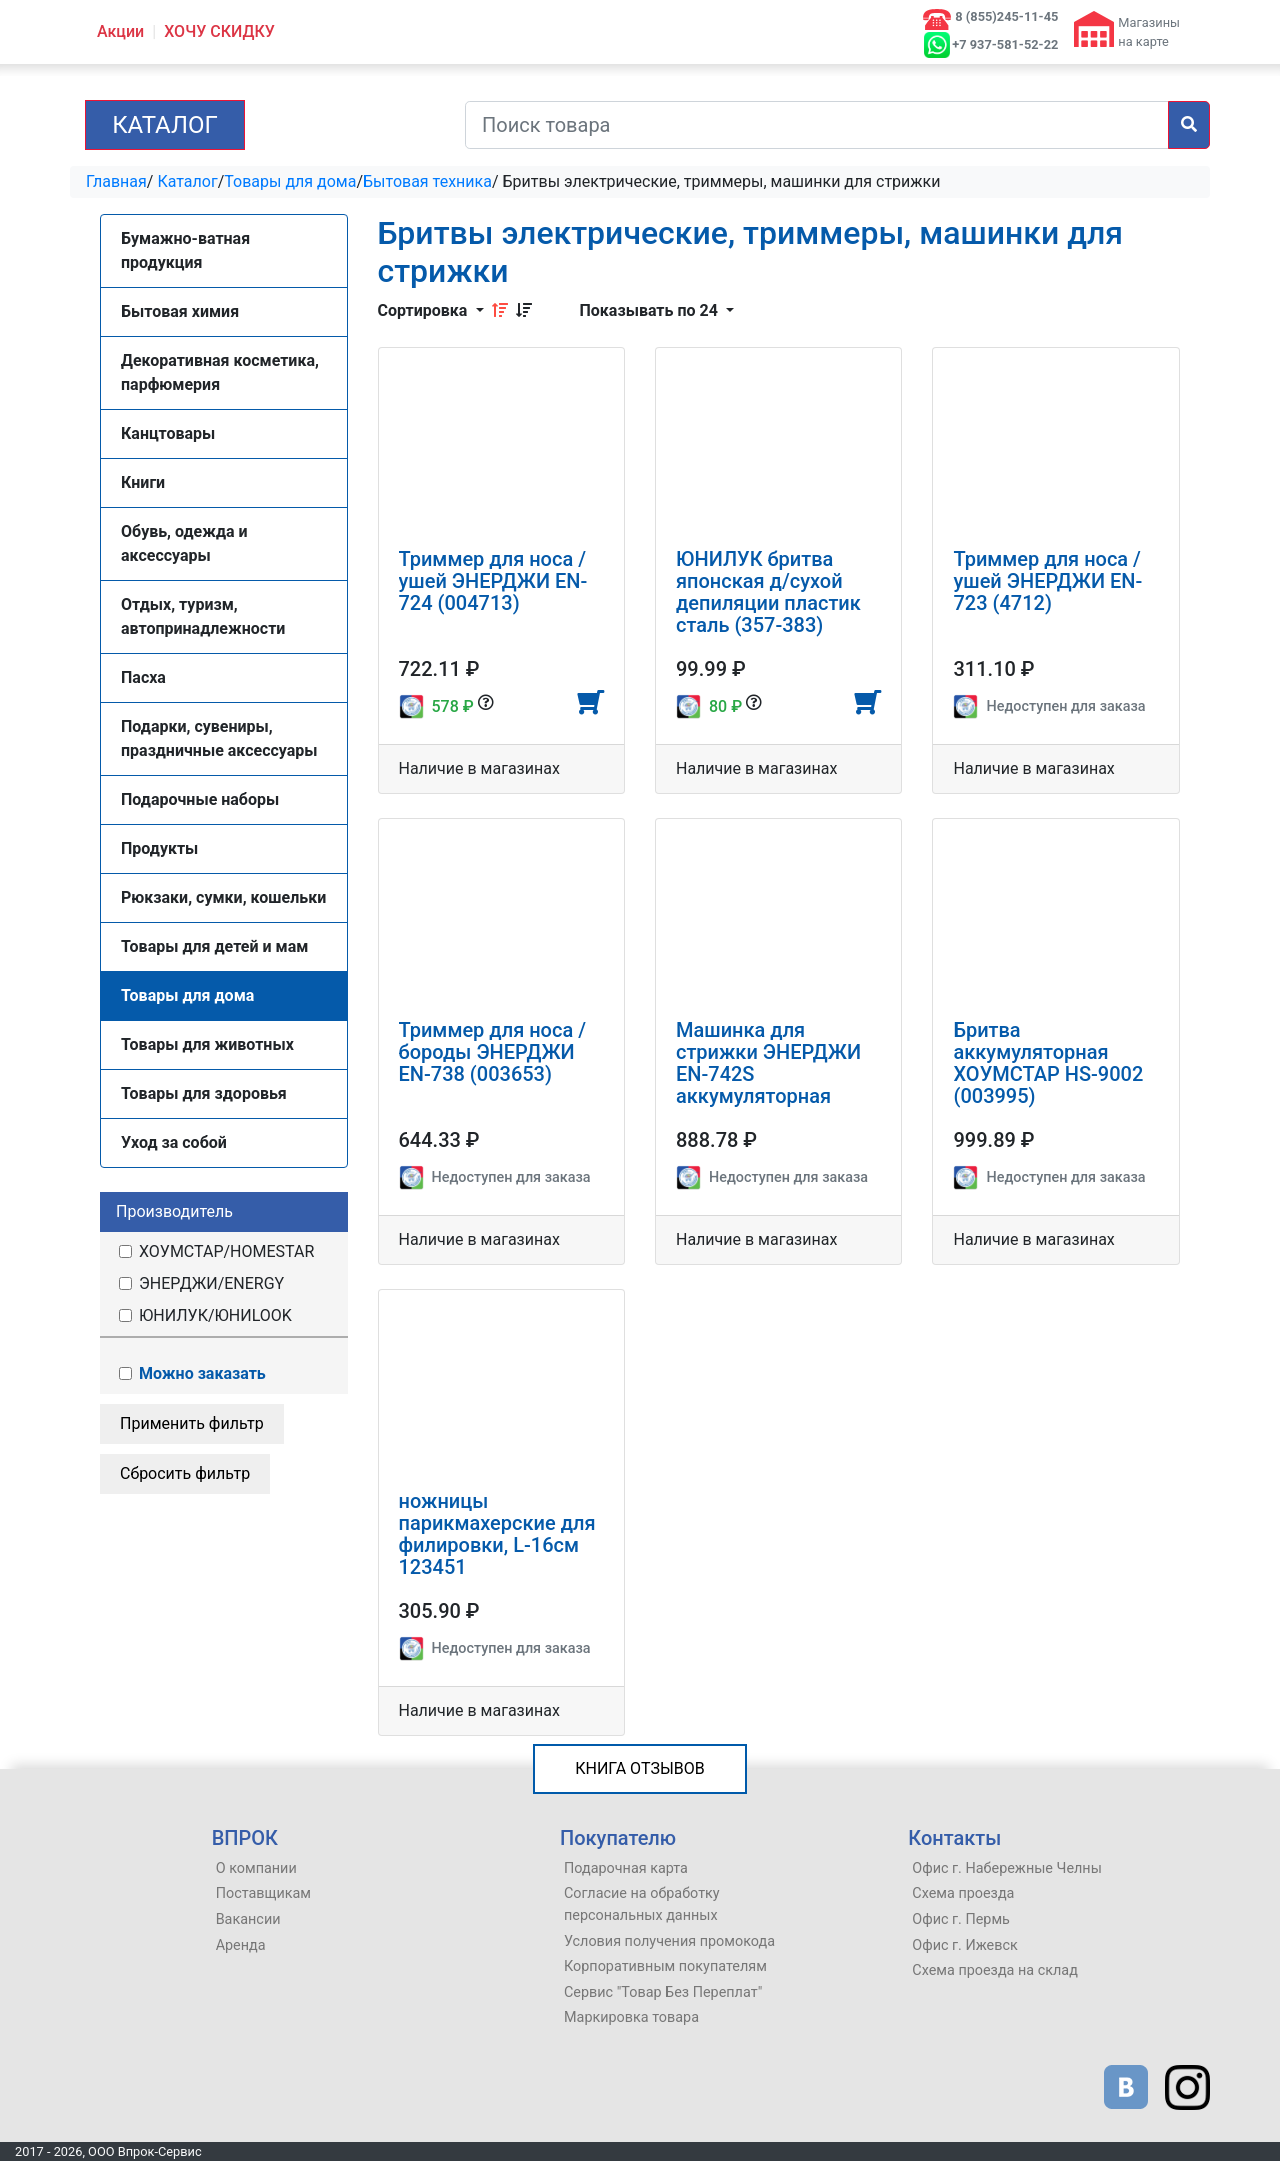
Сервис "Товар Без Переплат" (663, 1992)
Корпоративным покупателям (665, 1966)
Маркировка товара (631, 2017)
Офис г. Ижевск (964, 1945)
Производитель (174, 1211)
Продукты (159, 848)
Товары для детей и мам (214, 946)
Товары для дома (290, 181)
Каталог (165, 125)
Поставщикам (263, 1893)
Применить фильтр (192, 1423)
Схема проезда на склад (995, 1970)
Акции (120, 31)
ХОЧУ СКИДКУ (219, 31)
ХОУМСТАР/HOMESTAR (215, 1251)
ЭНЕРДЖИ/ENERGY (200, 1283)
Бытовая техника (427, 181)
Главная (116, 181)
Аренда (241, 1945)
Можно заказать (191, 1373)
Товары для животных (207, 1044)
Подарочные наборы (200, 799)
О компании (256, 1868)
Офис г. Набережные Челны (1007, 1868)
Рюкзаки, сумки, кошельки (223, 897)
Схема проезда (963, 1893)
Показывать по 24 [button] (651, 310)
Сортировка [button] (425, 310)
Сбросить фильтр (185, 1473)
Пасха (143, 677)
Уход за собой (174, 1142)
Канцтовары (168, 433)
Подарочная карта (626, 1868)
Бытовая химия (180, 311)
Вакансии (248, 1919)
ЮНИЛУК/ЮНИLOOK (204, 1315)
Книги (143, 482)
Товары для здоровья (204, 1093)
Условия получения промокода (669, 1941)
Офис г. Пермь (961, 1919)
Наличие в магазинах (479, 768)
